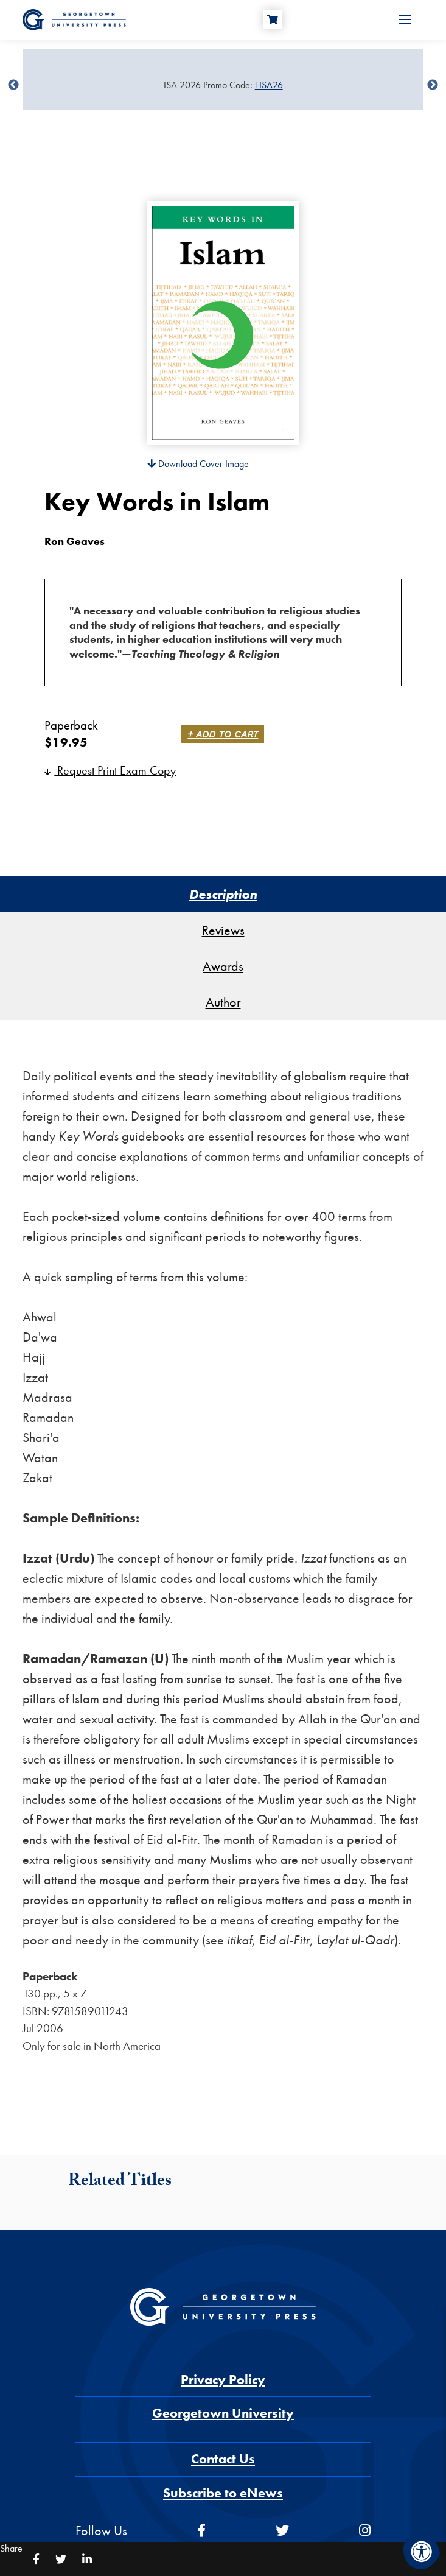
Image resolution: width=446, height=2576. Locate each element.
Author (223, 1002)
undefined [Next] (433, 85)
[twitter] (282, 2530)
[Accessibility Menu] (421, 2551)
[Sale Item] (223, 85)
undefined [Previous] (13, 85)
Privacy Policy (223, 2379)
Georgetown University (223, 2413)
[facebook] (201, 2530)
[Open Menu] (405, 19)
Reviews (223, 930)
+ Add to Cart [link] (222, 734)
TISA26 (269, 85)
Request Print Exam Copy (110, 770)
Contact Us (223, 2459)
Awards (223, 966)
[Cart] (272, 19)
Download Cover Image (198, 463)
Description (223, 894)
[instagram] (365, 2530)
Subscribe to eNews (223, 2493)
